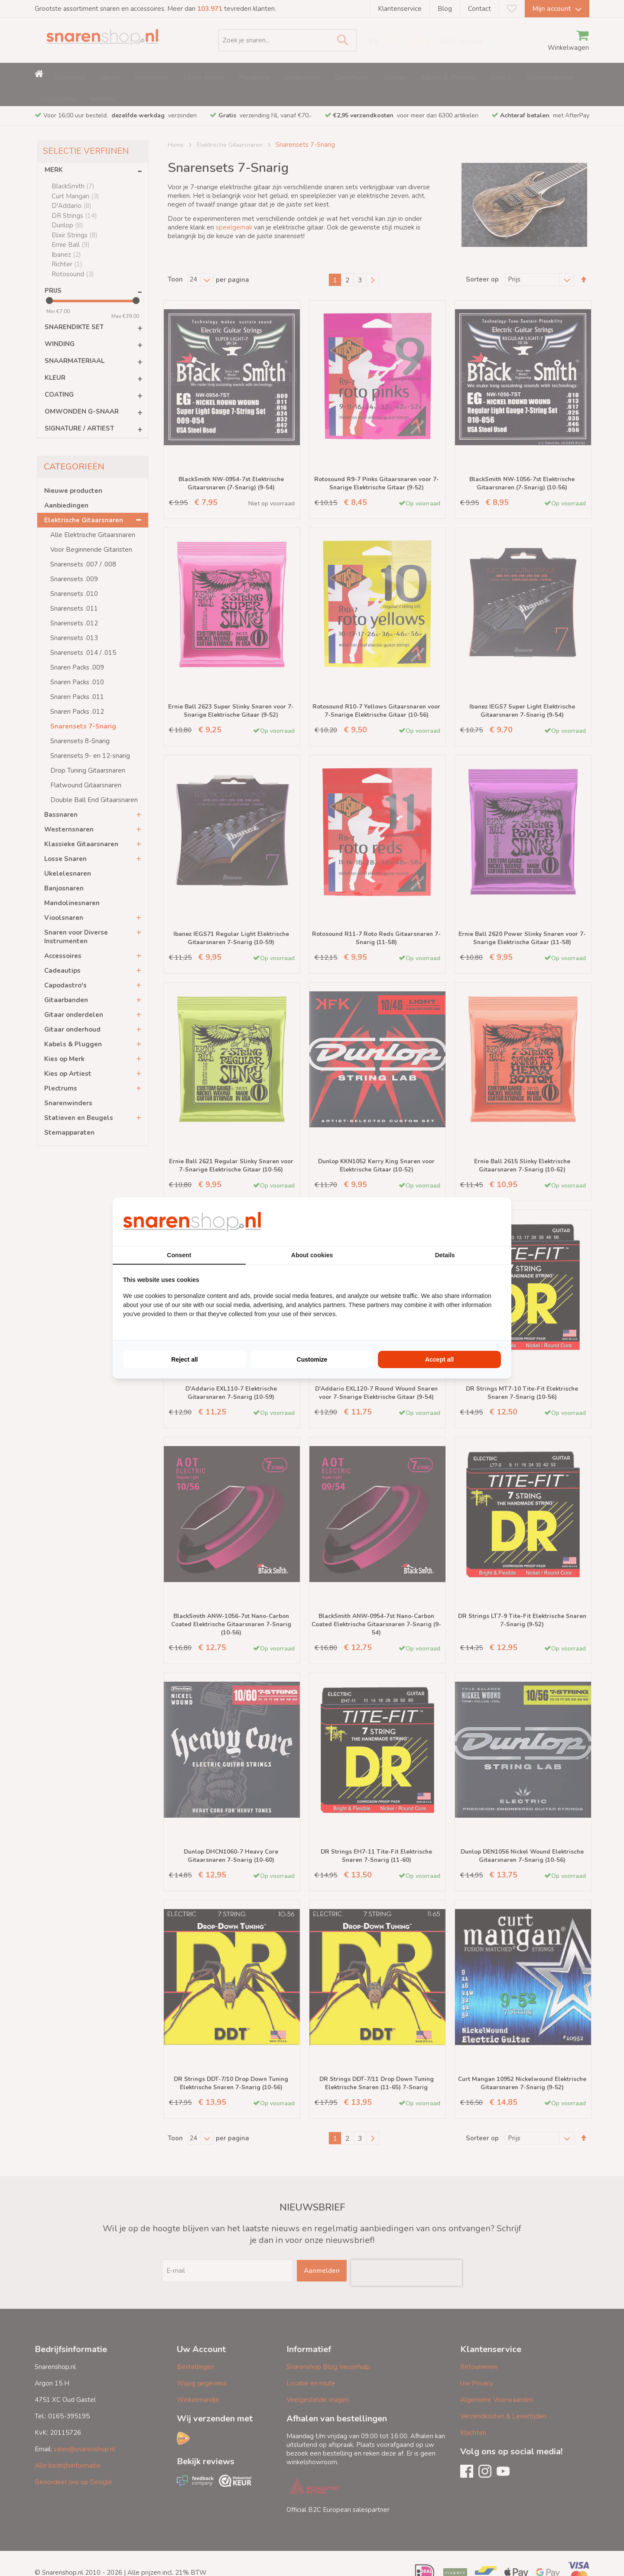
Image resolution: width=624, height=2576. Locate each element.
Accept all (439, 1359)
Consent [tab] (179, 1255)
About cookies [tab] (312, 1255)
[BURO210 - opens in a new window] (468, 1222)
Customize (312, 1359)
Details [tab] (445, 1255)
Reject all (184, 1359)
